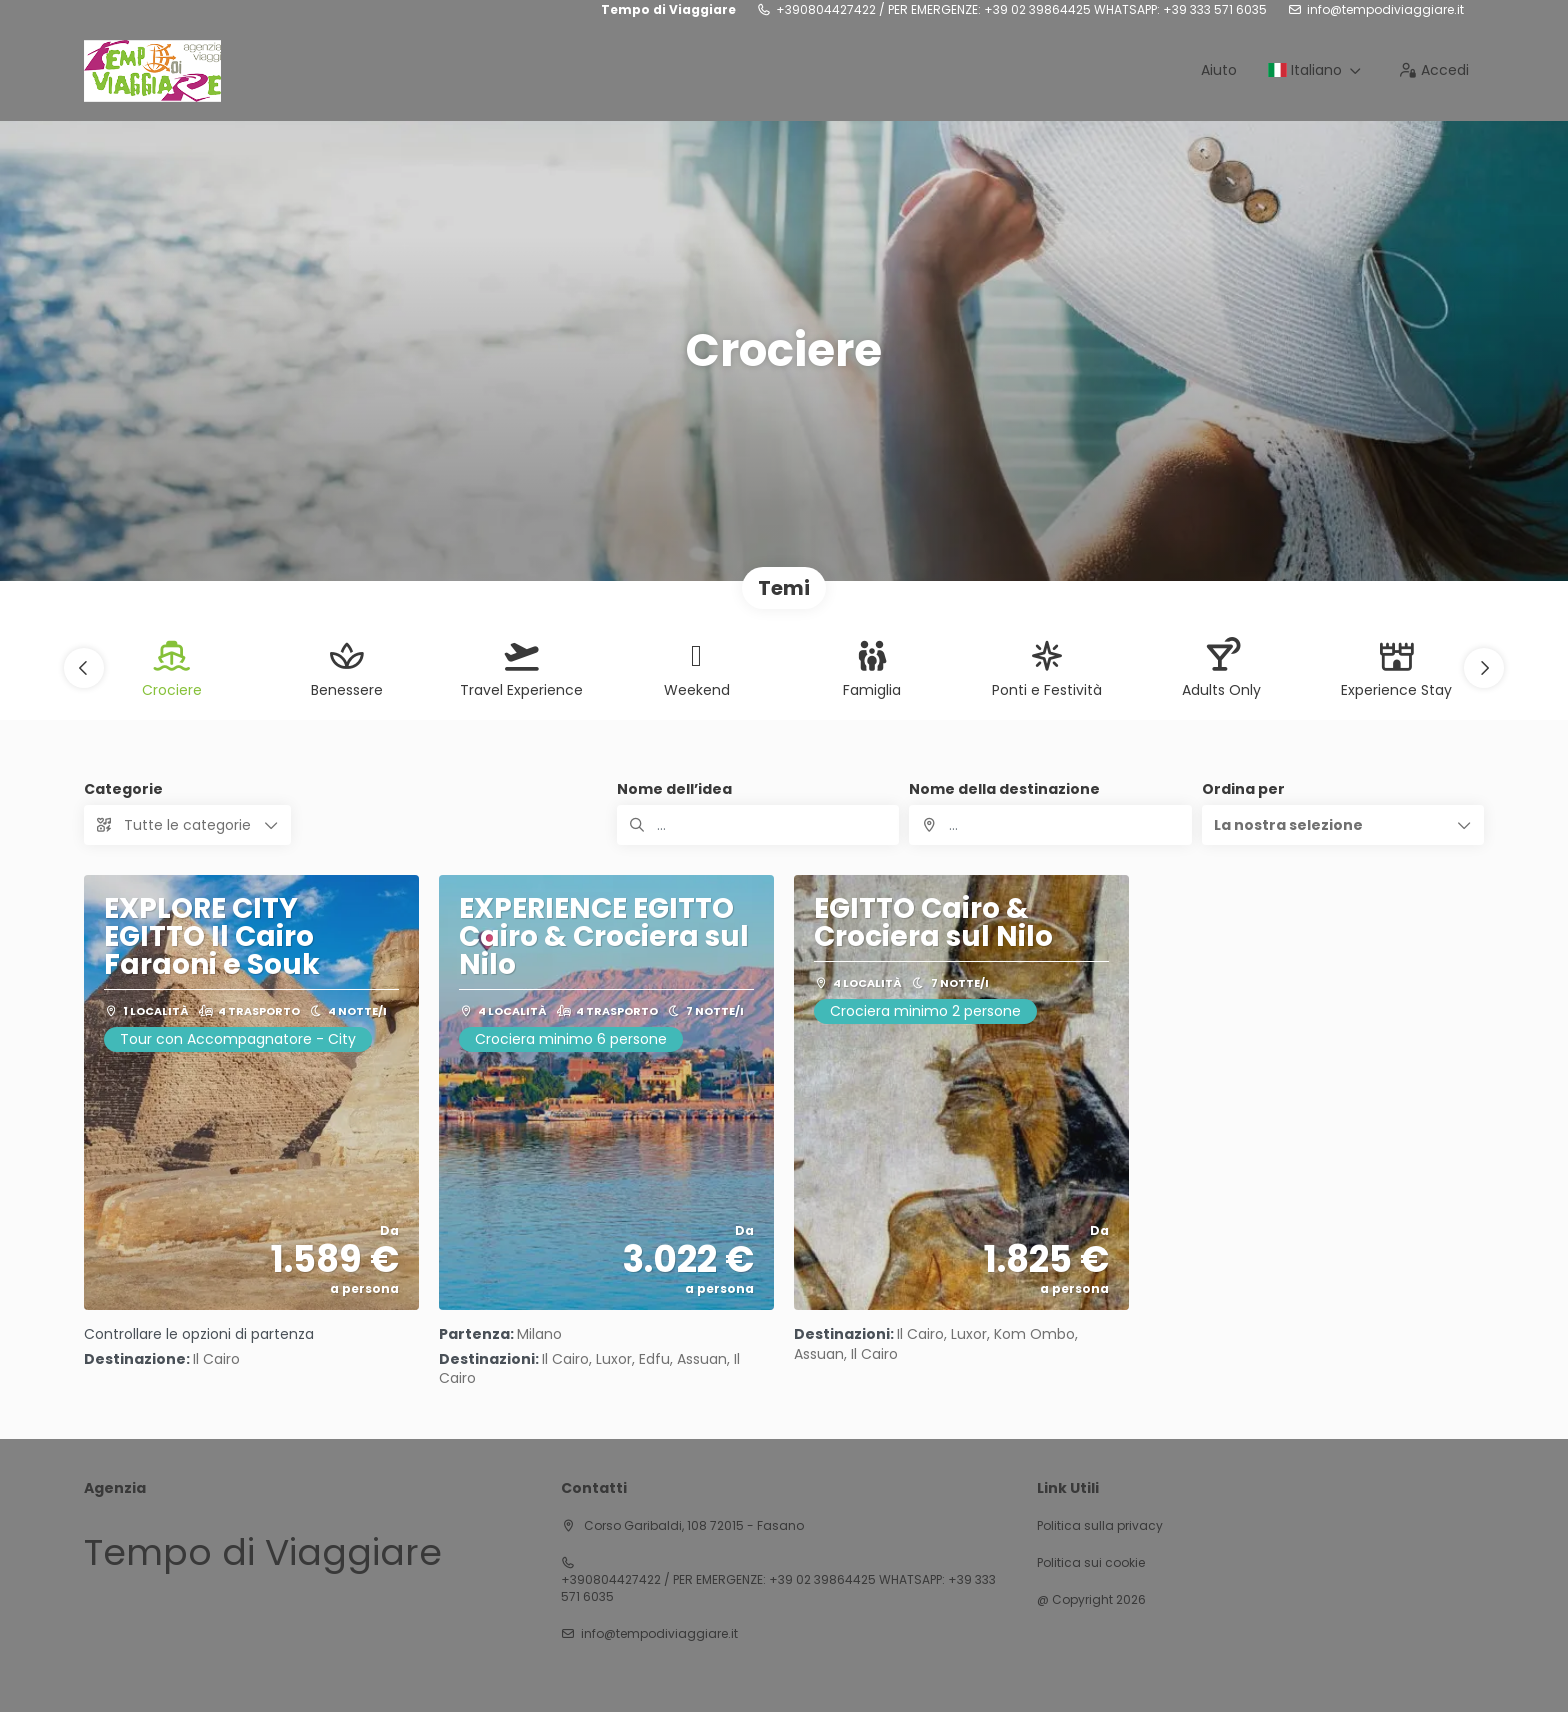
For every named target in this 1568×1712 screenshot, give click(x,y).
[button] (84, 668)
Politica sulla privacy (1100, 1526)
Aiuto (1219, 70)
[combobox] (1050, 825)
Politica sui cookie (1091, 1563)
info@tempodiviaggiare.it (1385, 10)
